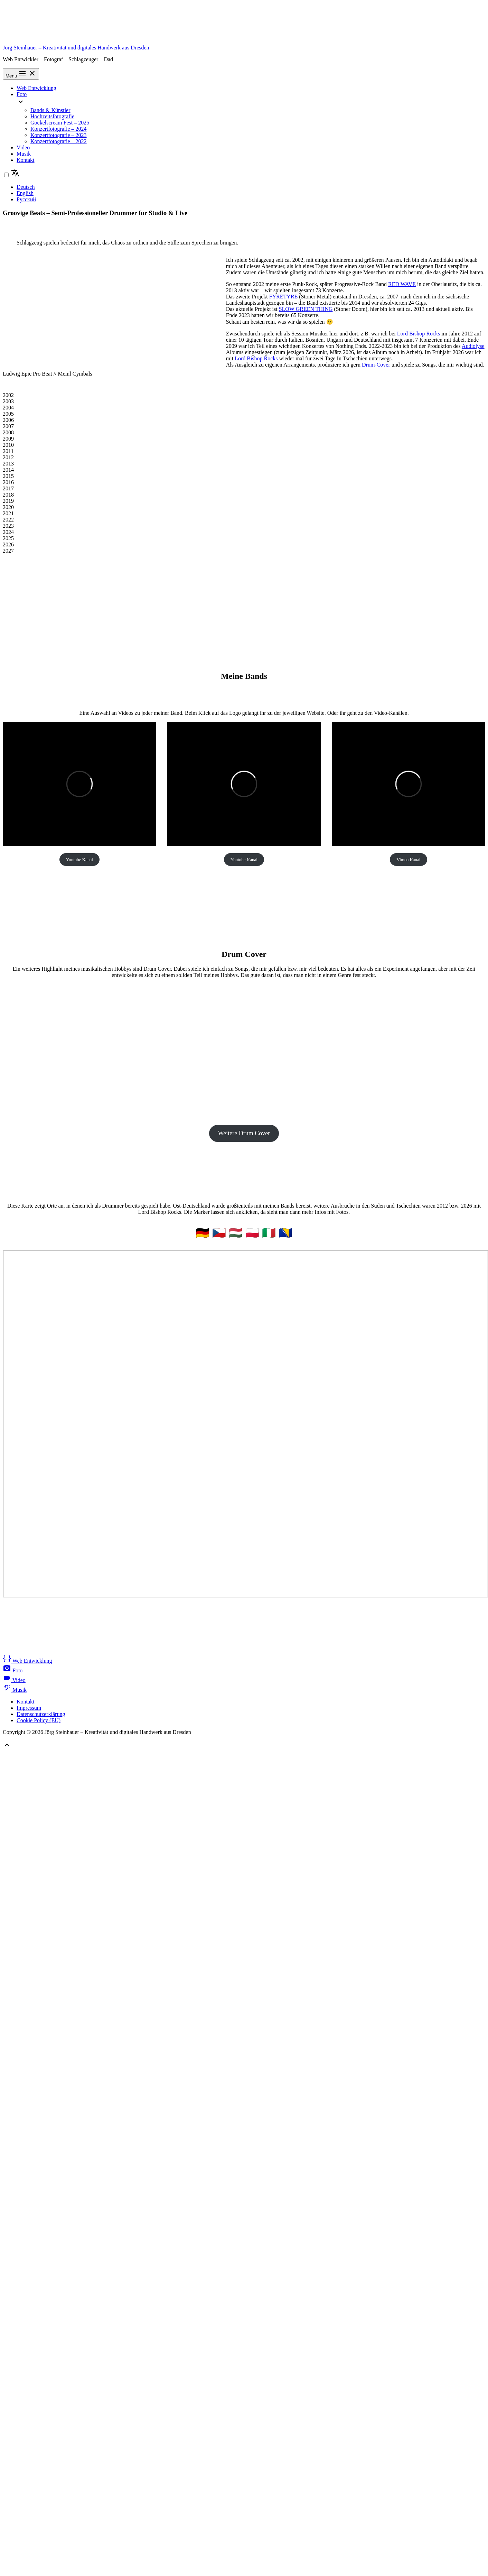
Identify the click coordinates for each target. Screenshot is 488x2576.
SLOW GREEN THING (306, 309)
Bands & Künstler (50, 110)
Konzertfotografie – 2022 (58, 141)
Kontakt (26, 160)
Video (23, 147)
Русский (26, 199)
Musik (24, 154)
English (25, 193)
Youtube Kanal (79, 859)
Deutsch (26, 187)
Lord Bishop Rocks (418, 333)
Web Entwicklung (36, 88)
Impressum (29, 1708)
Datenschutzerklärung (41, 1714)
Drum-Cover (376, 365)
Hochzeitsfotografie (52, 116)
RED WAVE (402, 284)
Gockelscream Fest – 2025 (59, 123)
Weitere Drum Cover (244, 1133)
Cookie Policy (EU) (38, 1720)
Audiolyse (473, 346)
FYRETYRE (283, 296)
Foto (22, 94)
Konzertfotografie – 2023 (58, 135)
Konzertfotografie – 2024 (58, 129)
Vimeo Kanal (409, 859)
